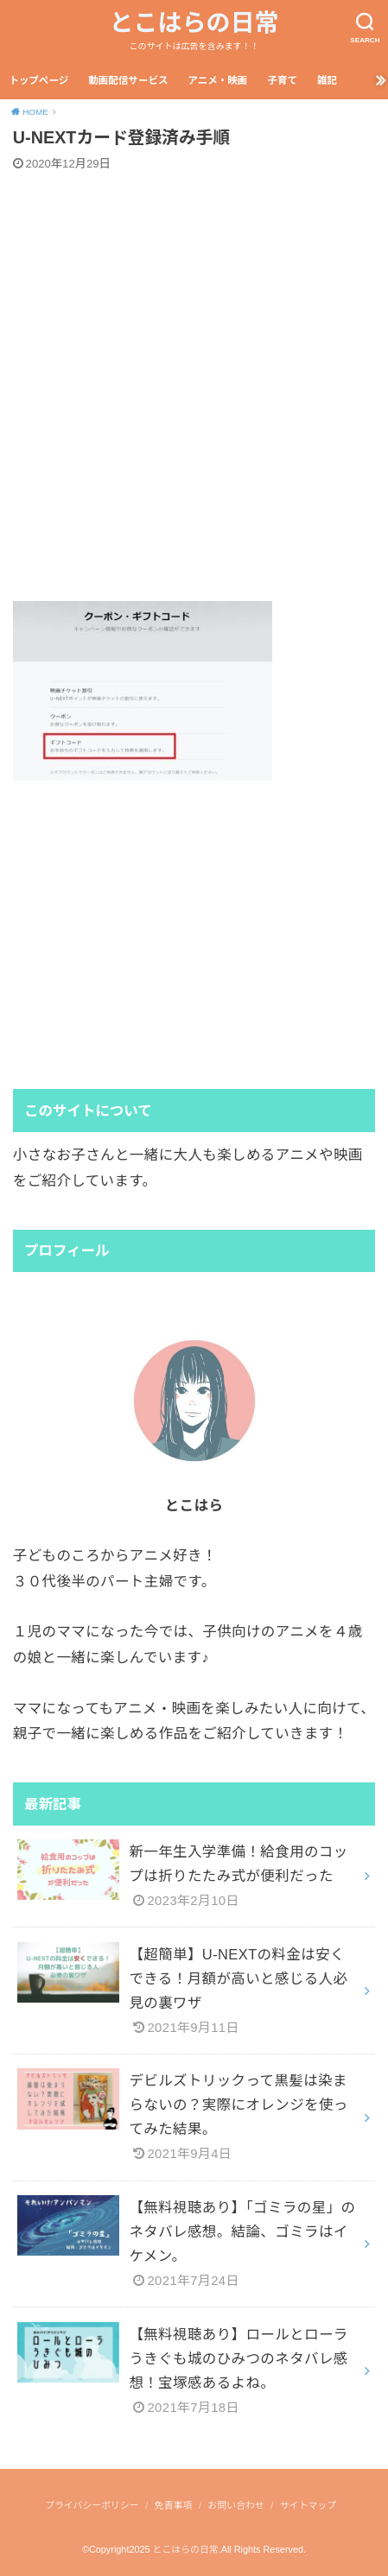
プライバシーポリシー (91, 2505)
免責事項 (173, 2505)
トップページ (38, 80)
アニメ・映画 (217, 80)
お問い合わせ (236, 2505)
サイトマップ (308, 2505)
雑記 (327, 80)
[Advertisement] (194, 385)
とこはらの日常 (193, 22)
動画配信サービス (128, 80)
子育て (282, 80)
